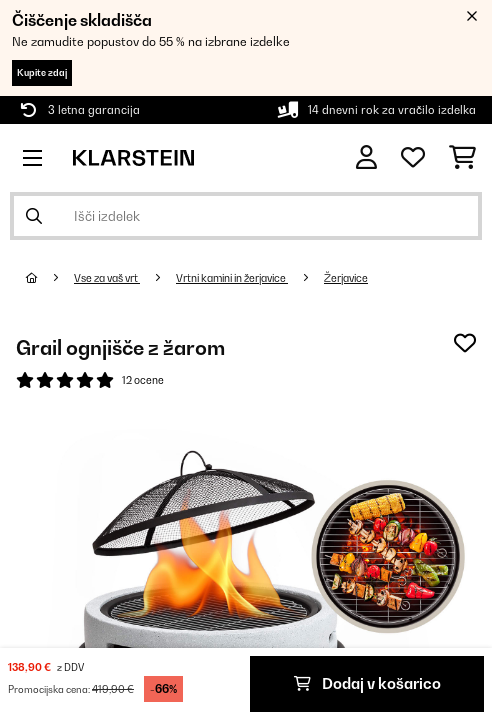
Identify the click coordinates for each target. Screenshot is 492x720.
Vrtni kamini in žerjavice (232, 278)
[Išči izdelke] (246, 216)
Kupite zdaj (42, 72)
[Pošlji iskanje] (34, 216)
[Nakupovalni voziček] (462, 158)
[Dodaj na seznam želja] (465, 343)
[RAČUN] (366, 157)
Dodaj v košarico (367, 683)
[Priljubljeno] (413, 158)
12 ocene (143, 380)
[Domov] (50, 278)
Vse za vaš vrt (107, 278)
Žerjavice (346, 278)
